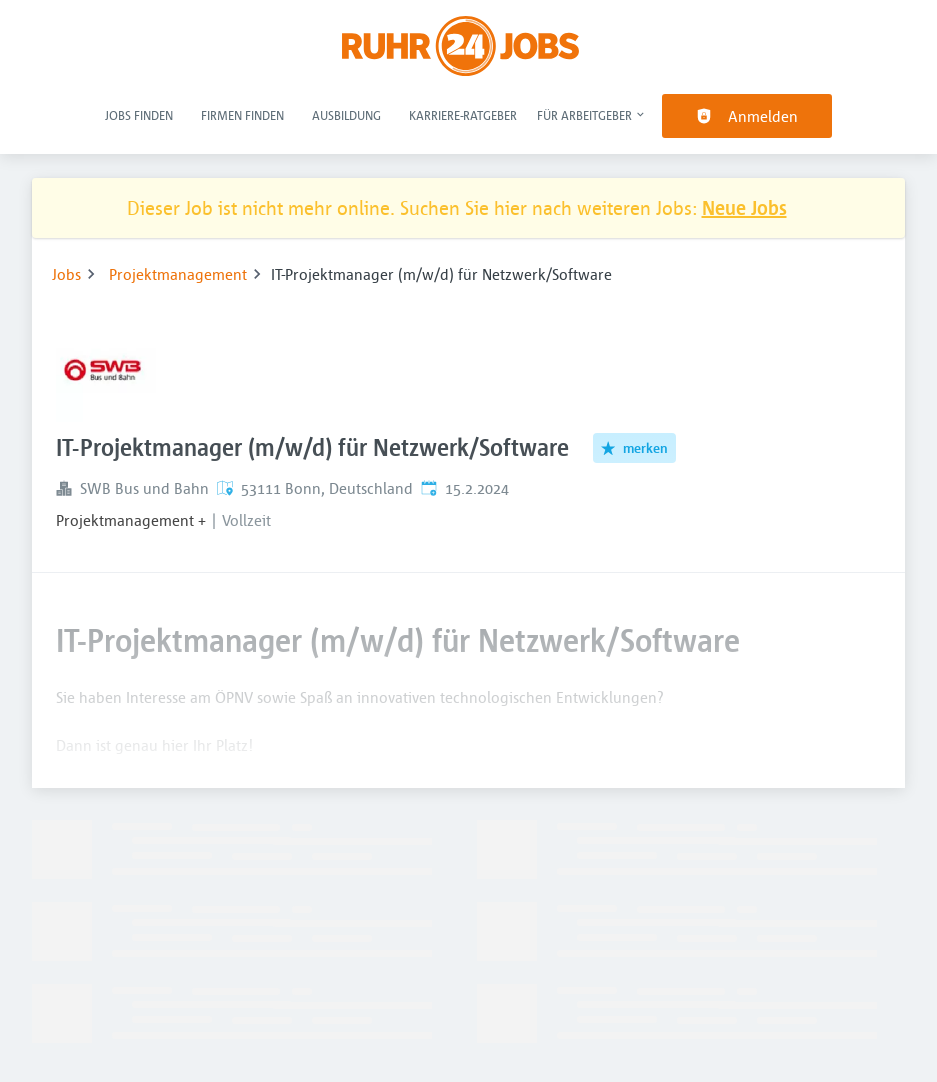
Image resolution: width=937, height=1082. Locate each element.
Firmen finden (242, 115)
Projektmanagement (178, 274)
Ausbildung (346, 115)
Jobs (66, 274)
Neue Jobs (744, 207)
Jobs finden (139, 115)
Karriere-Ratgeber (463, 115)
